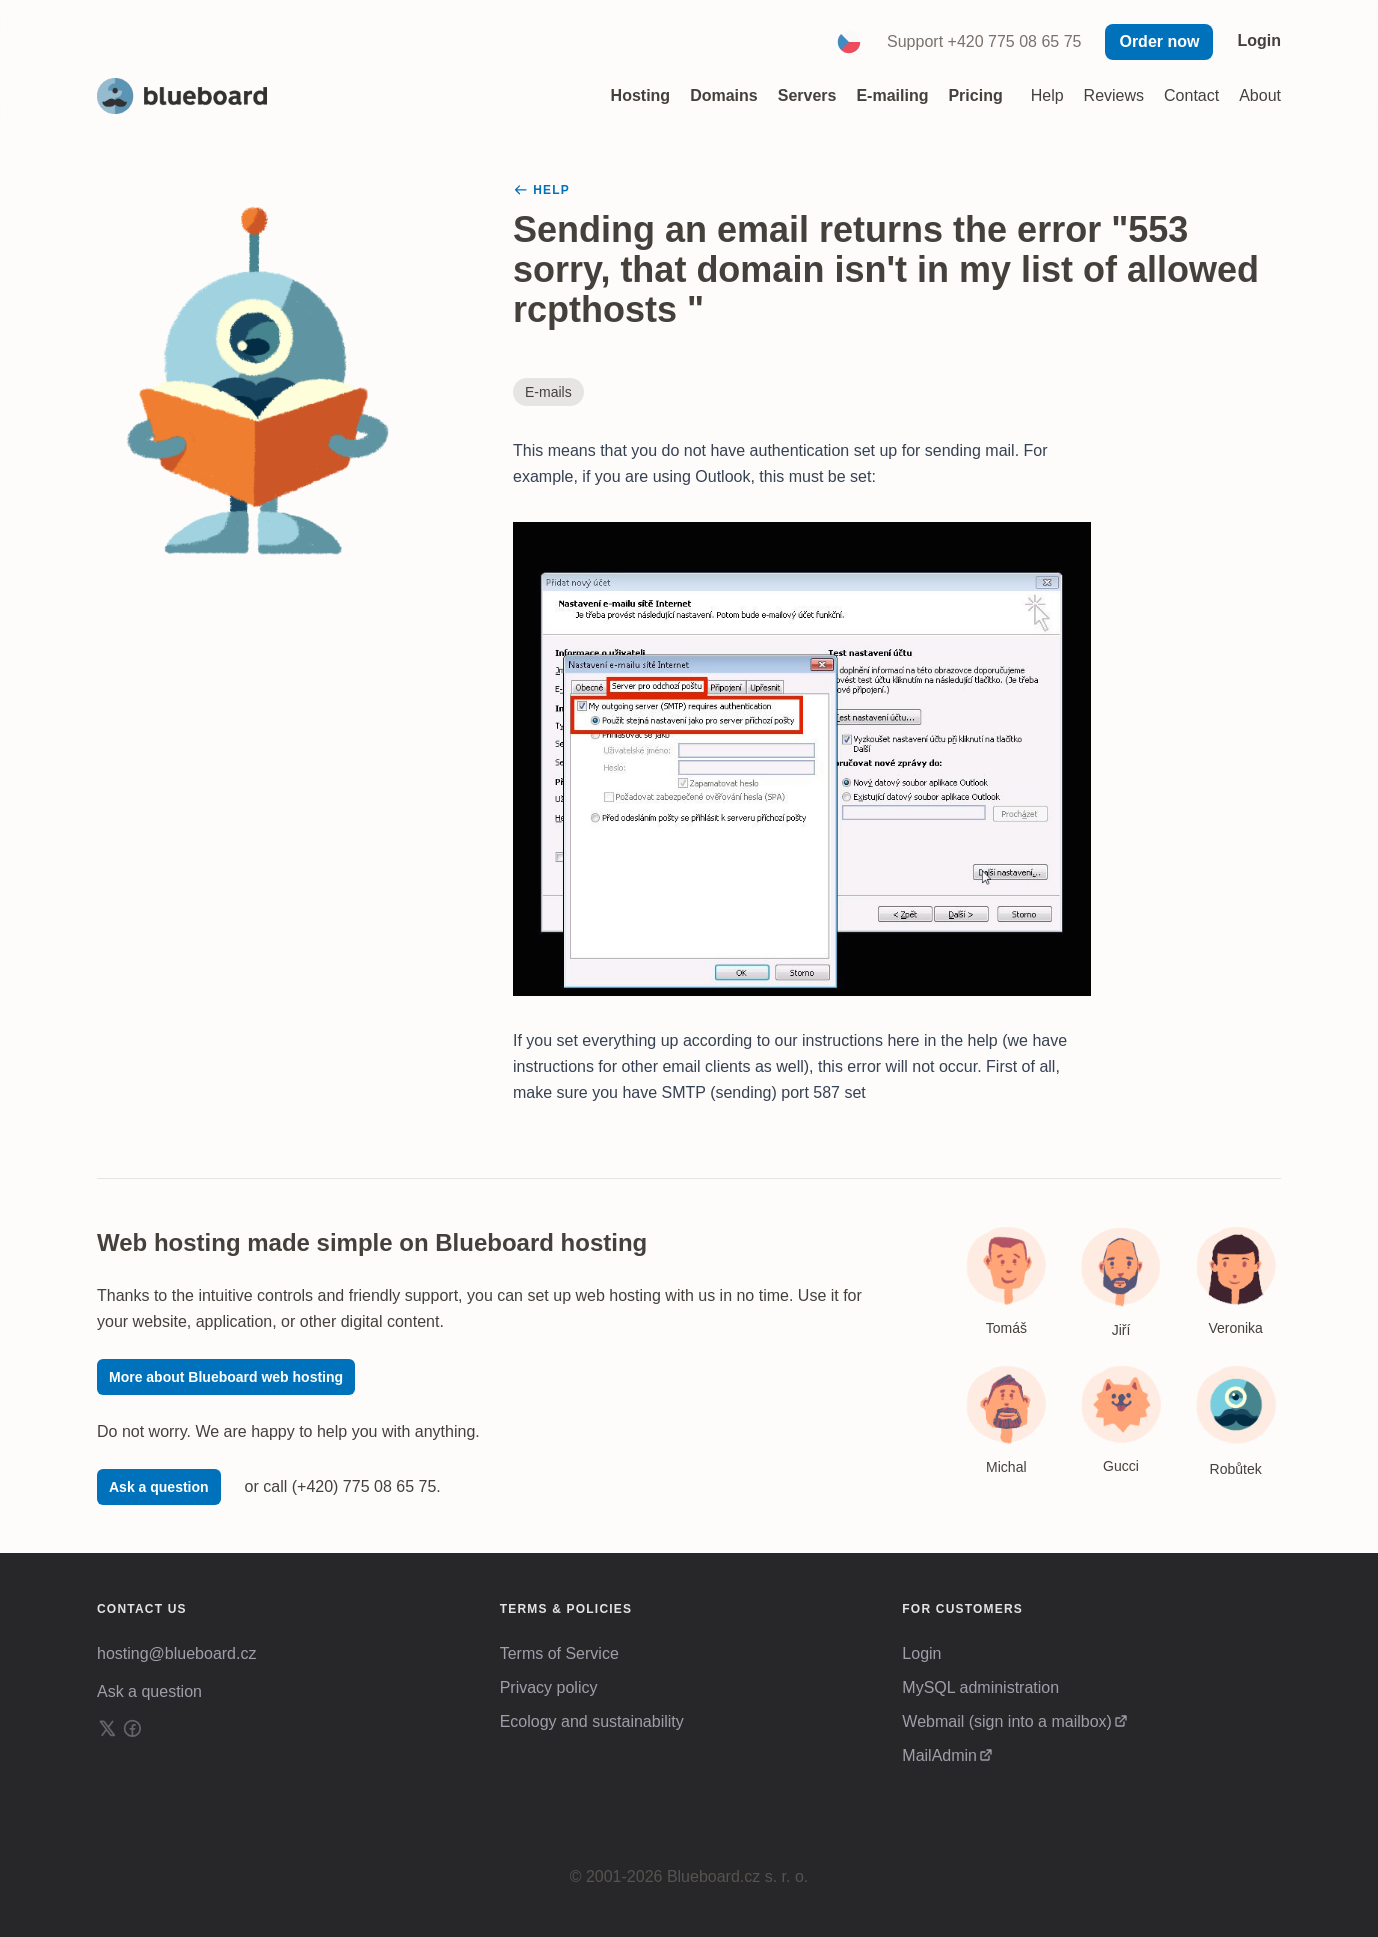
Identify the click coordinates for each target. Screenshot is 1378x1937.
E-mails (548, 392)
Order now (1159, 41)
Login (1259, 40)
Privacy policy (549, 1687)
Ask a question (159, 1487)
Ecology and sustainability (592, 1721)
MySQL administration (980, 1687)
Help (1047, 95)
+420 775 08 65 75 (1015, 41)
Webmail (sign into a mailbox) (1007, 1721)
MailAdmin (939, 1755)
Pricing (975, 95)
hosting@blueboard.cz (176, 1653)
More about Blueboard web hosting (226, 1377)
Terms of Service (559, 1653)
